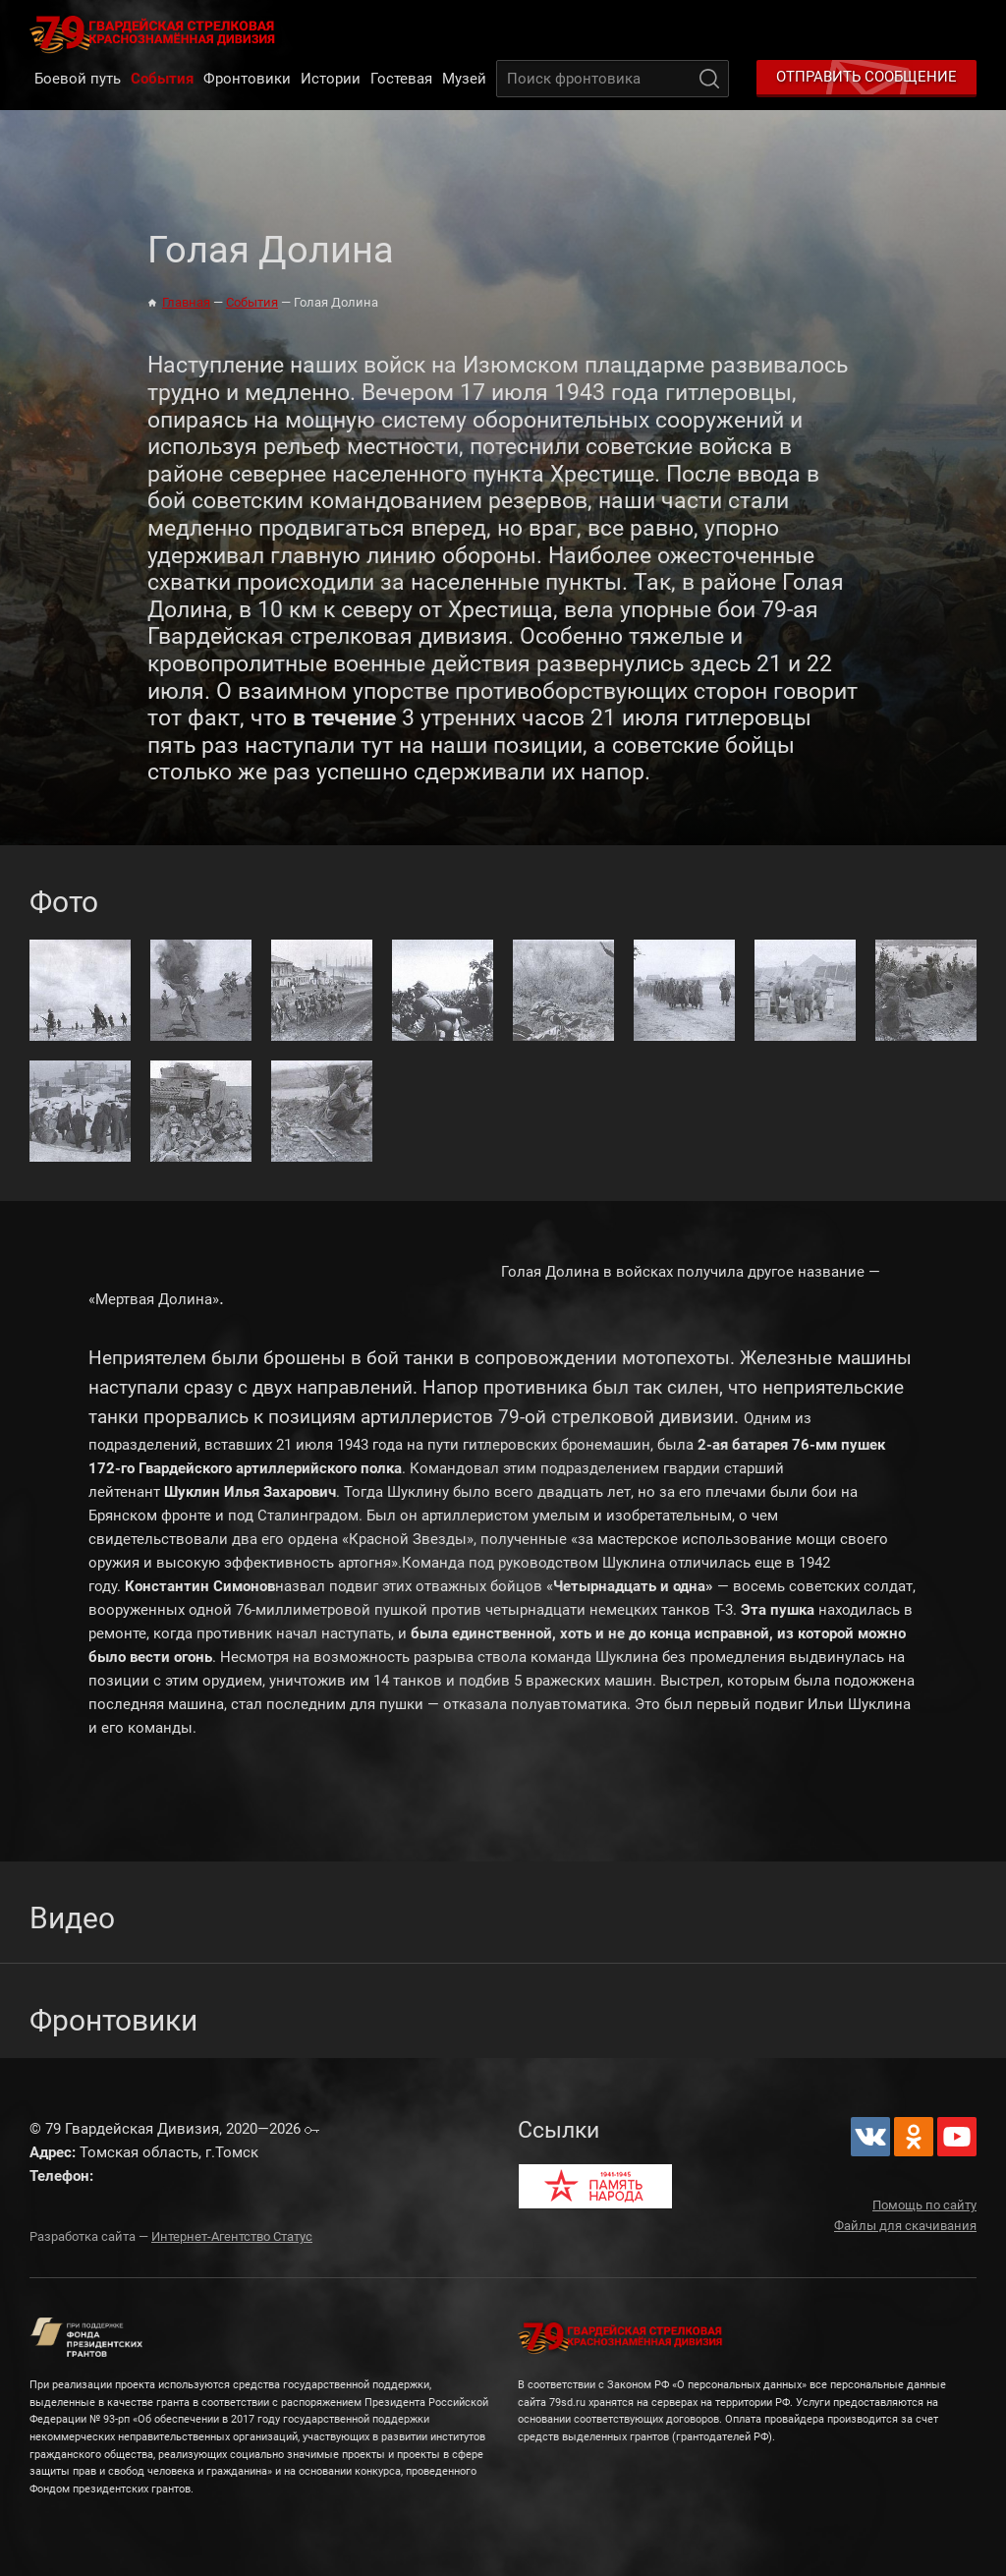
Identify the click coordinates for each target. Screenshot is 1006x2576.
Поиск (709, 78)
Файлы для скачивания (905, 2225)
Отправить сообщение (866, 77)
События (162, 78)
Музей (464, 78)
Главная (186, 302)
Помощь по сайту (924, 2205)
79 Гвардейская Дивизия (156, 33)
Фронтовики (247, 78)
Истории (331, 78)
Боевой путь (77, 78)
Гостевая (401, 78)
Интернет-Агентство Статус (231, 2236)
